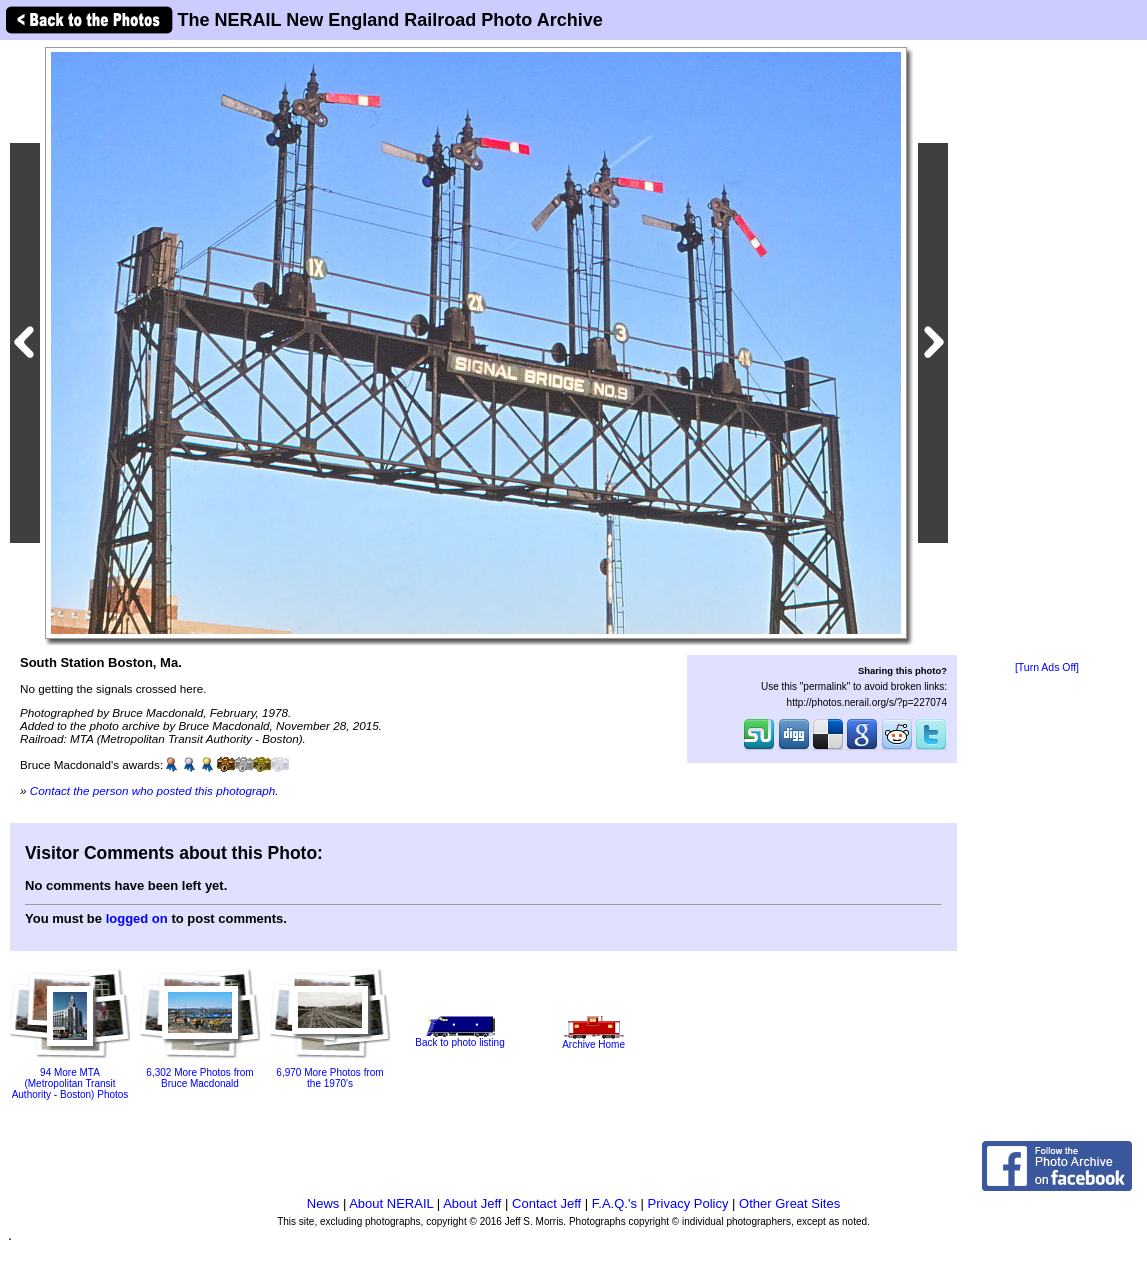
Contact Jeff (546, 1203)
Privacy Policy (688, 1203)
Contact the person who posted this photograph (153, 790)
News (323, 1203)
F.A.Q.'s (614, 1203)
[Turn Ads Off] (1047, 667)
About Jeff (472, 1203)
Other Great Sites (789, 1203)
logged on (137, 918)
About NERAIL (391, 1203)
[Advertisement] (1047, 352)
